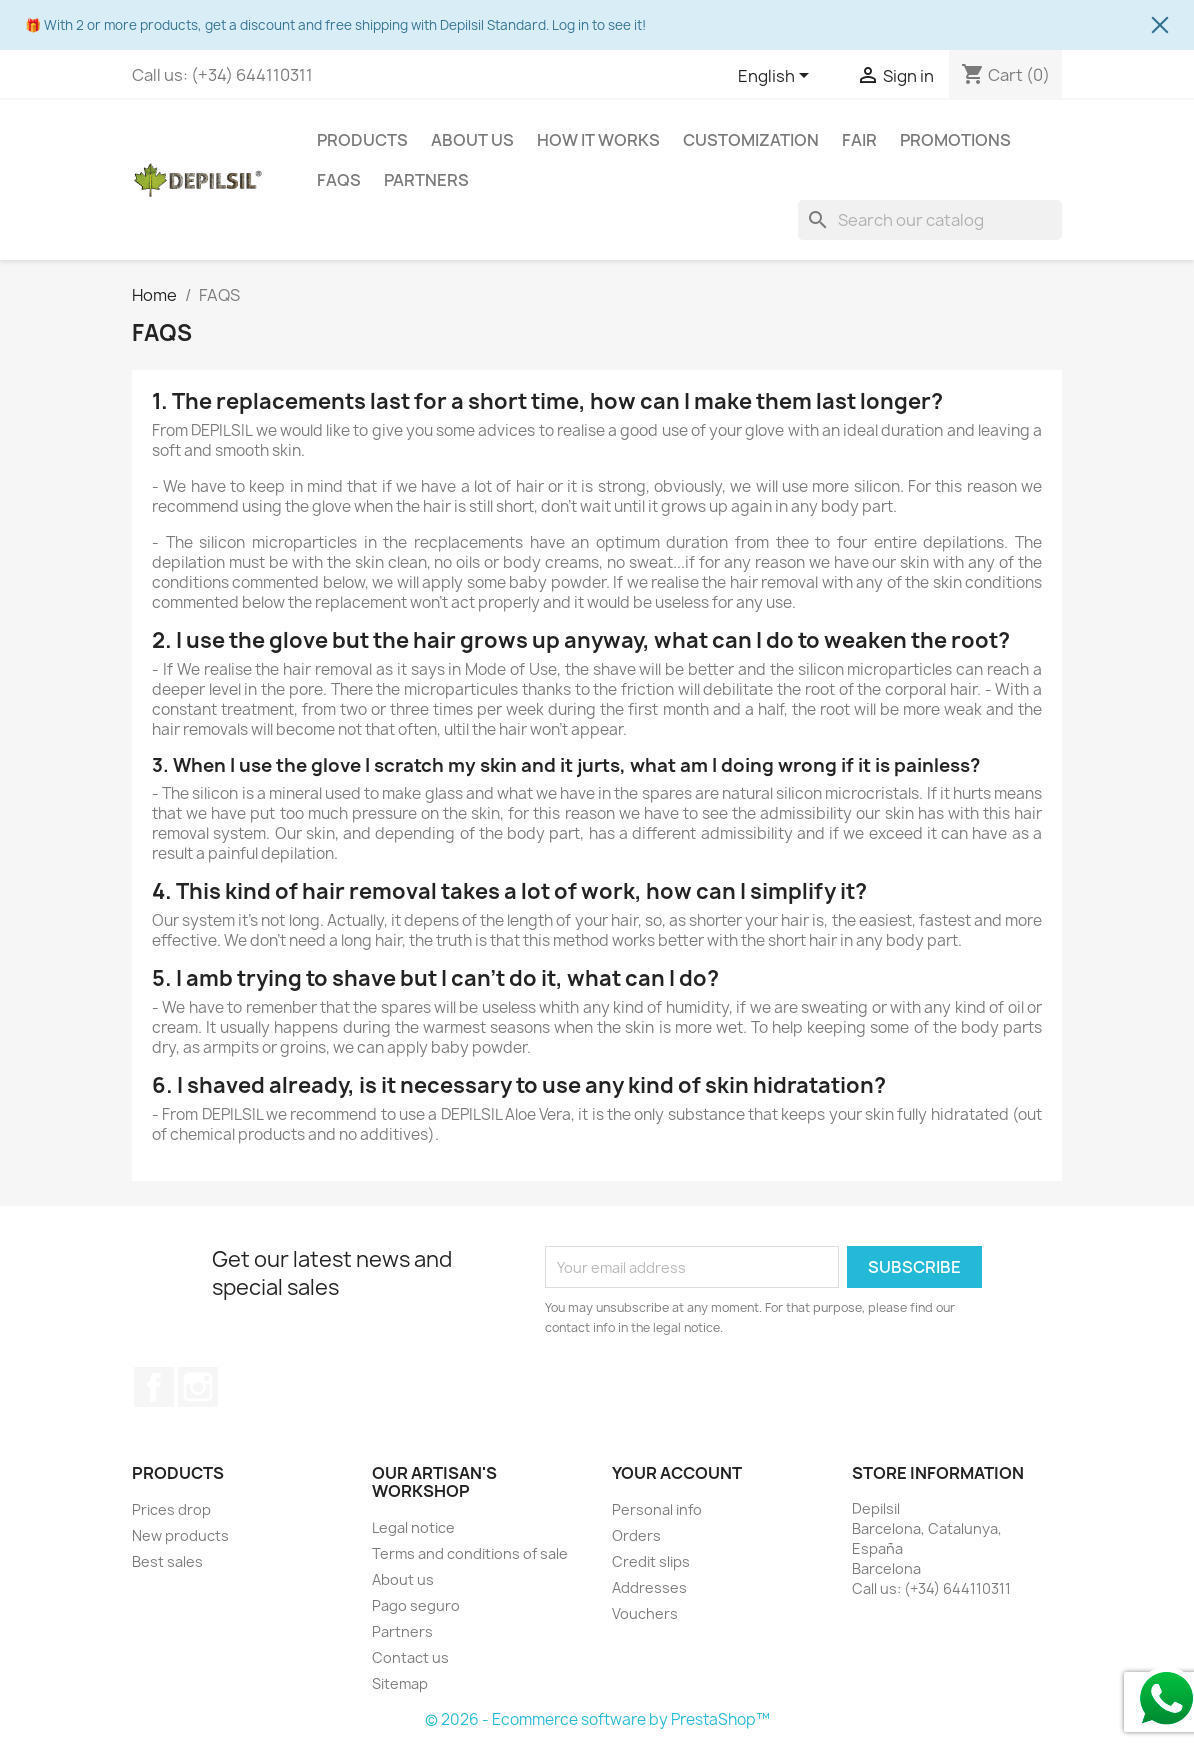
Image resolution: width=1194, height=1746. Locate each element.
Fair (859, 140)
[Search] (930, 220)
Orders (636, 1535)
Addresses (649, 1587)
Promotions (955, 140)
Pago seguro (416, 1605)
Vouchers (645, 1613)
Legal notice (413, 1527)
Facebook (154, 1387)
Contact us (410, 1657)
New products (180, 1535)
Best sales (167, 1561)
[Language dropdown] (777, 77)
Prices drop (171, 1509)
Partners (426, 180)
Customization (751, 140)
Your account (677, 1473)
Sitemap (400, 1683)
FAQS (339, 180)
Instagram (198, 1387)
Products (362, 140)
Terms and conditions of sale (470, 1553)
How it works (598, 140)
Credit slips (651, 1561)
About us (472, 140)
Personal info (657, 1509)
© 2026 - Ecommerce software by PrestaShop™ (597, 1719)
